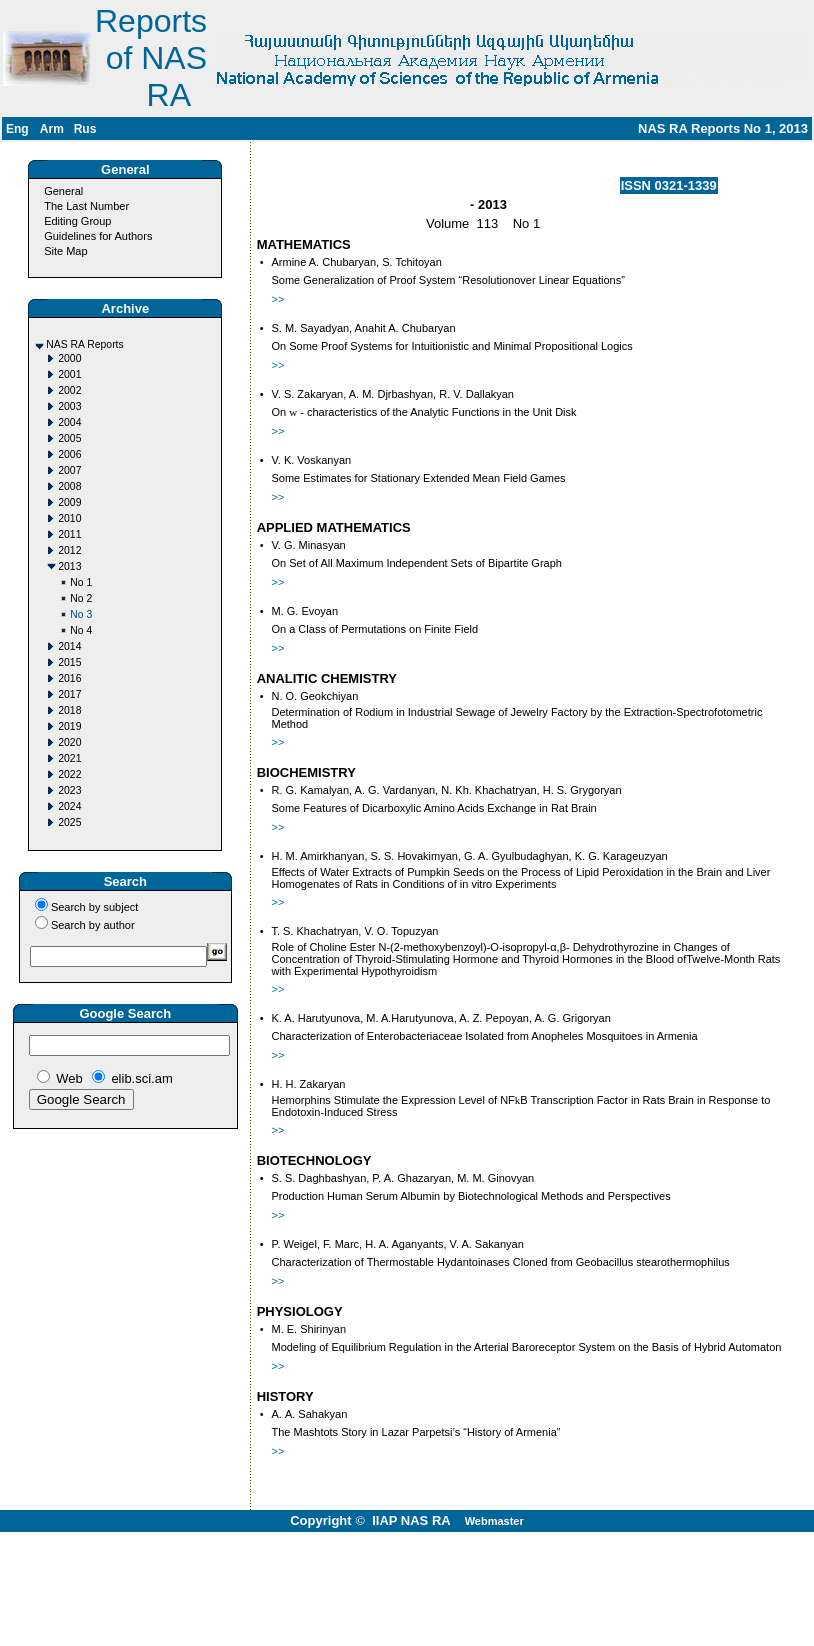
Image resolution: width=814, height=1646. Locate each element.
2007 (69, 470)
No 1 (81, 582)
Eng (17, 129)
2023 (69, 790)
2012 (69, 550)
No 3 (81, 614)
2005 (69, 438)
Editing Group (77, 221)
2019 (69, 726)
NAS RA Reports (84, 344)
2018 (69, 710)
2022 (69, 774)
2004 (69, 422)
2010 (69, 518)
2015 (69, 662)
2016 (69, 678)
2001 (69, 374)
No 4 (81, 630)
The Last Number (86, 206)
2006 (69, 454)
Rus (85, 129)
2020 (69, 742)
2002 (69, 390)
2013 (69, 566)
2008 (69, 486)
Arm (52, 129)
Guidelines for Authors (98, 236)
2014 (69, 646)
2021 (69, 758)
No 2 (81, 598)
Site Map (65, 251)
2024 (69, 806)
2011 (69, 534)
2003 (69, 406)
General (63, 191)
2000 (69, 358)
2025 (69, 822)
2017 (69, 694)
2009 (69, 502)
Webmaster (494, 1521)
